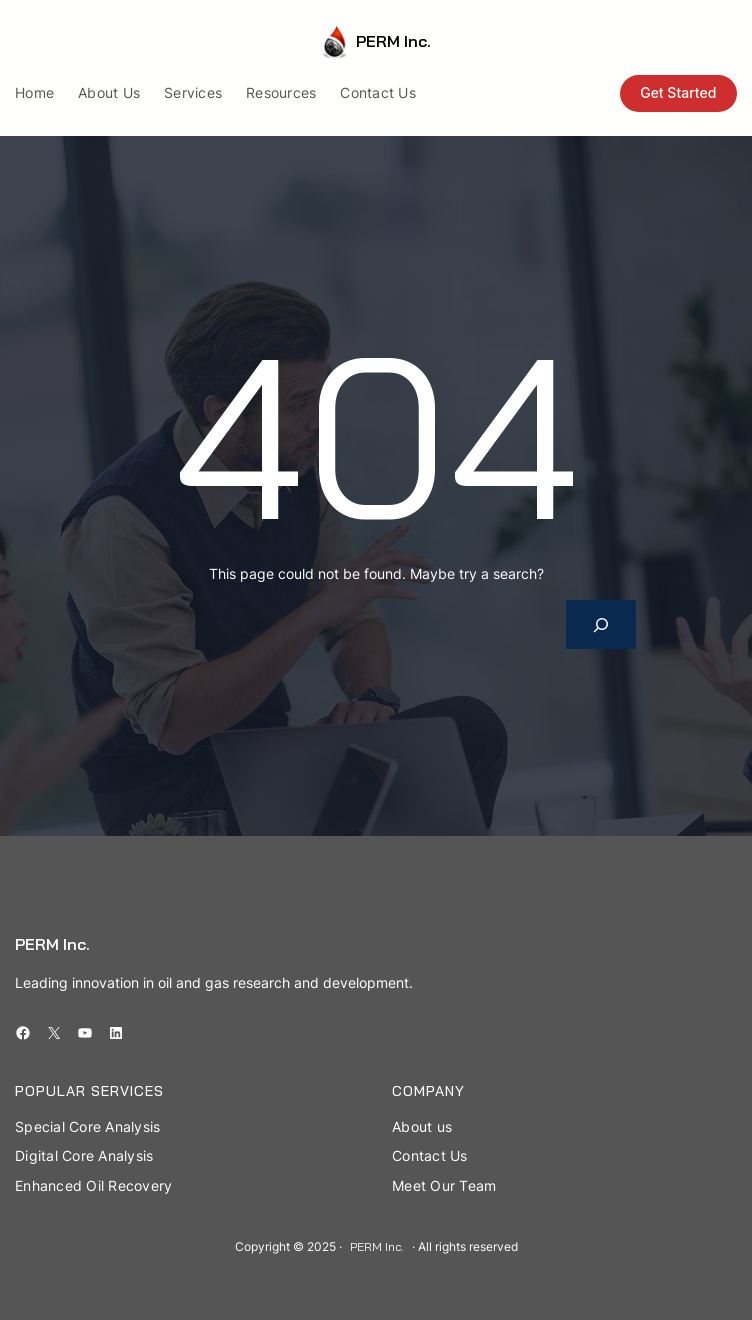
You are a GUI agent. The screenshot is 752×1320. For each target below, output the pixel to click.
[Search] (601, 624)
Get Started (678, 92)
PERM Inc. (393, 41)
